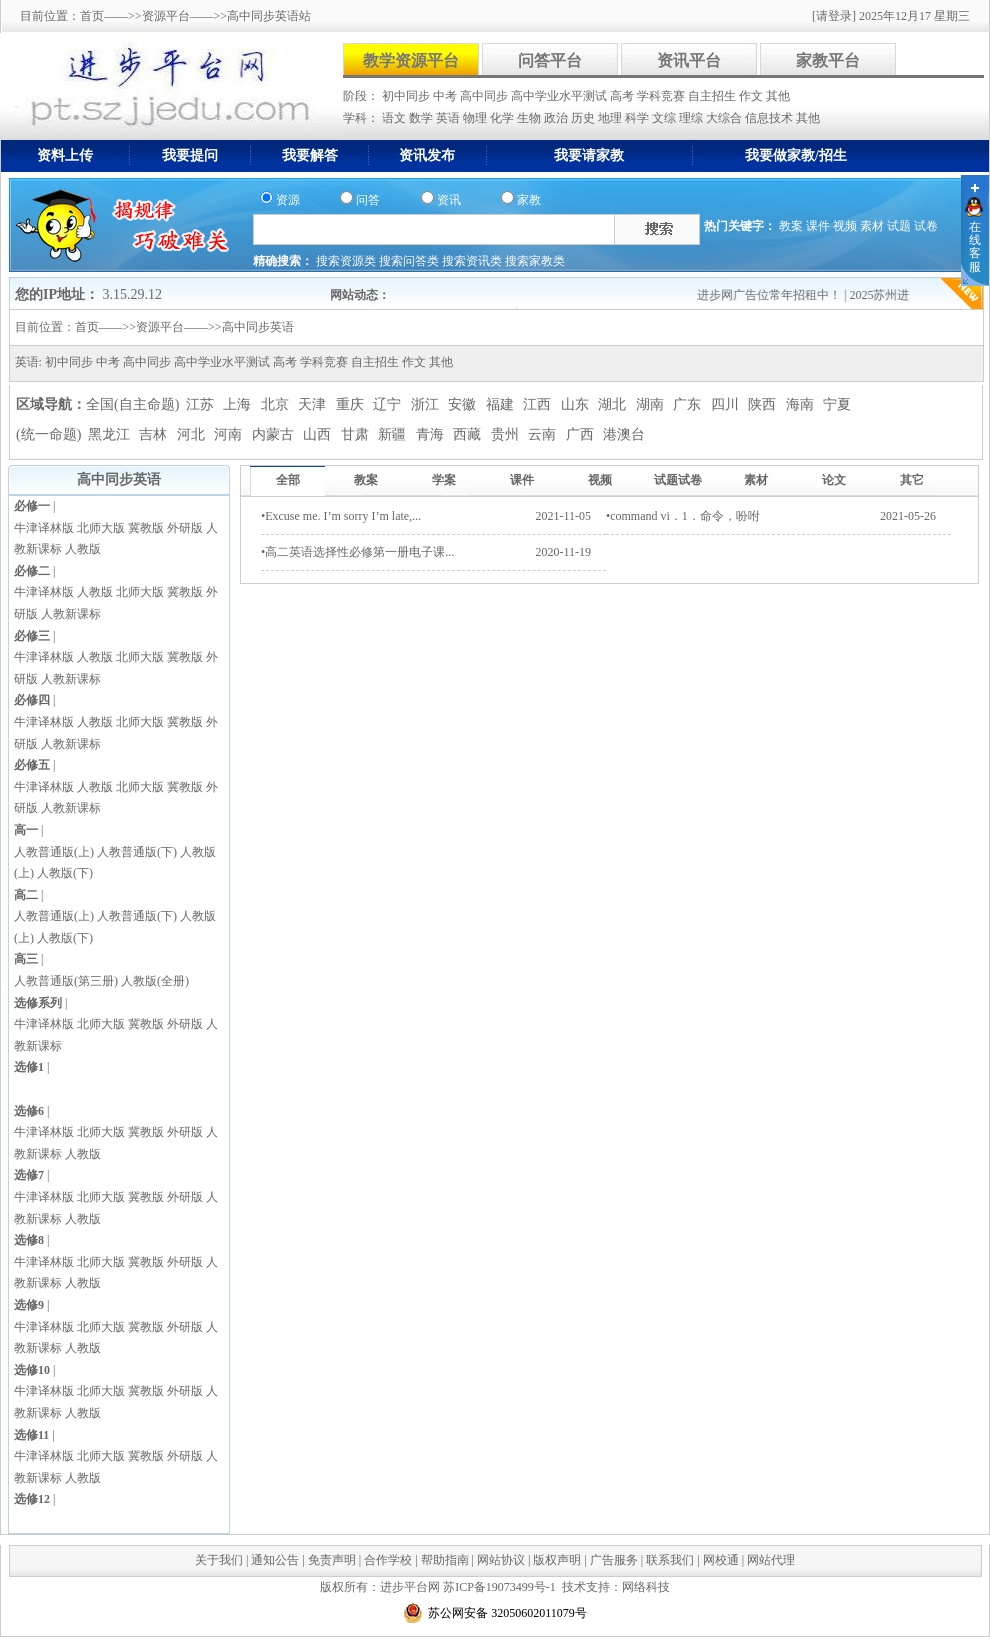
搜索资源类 (347, 261)
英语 (449, 118)
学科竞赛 (662, 96)
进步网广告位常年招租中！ (778, 295)
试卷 (926, 226)
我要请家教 (589, 155)
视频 (845, 226)
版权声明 (557, 1560)
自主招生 (713, 96)
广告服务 (614, 1560)
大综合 (725, 118)
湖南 (652, 404)
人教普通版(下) (137, 852)
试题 (899, 226)
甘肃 (357, 434)
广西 (582, 434)
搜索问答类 (410, 261)
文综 (665, 118)
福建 (502, 404)
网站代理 (771, 1560)
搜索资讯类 (473, 261)
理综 (692, 118)
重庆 (352, 404)
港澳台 (624, 434)
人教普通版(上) (54, 852)
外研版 (185, 528)
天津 (314, 404)
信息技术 (770, 118)
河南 (230, 434)
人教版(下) (65, 873)
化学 (503, 118)
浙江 (427, 404)
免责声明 (332, 1560)
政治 (557, 118)
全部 (288, 480)
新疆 (394, 434)
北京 (277, 404)
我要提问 (190, 155)
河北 (193, 434)
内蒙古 (275, 434)
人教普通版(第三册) (66, 981)
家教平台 (828, 60)
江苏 (202, 404)
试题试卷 (678, 480)
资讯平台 (689, 60)
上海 (239, 404)
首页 (92, 16)
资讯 (449, 200)
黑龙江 (111, 434)
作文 (752, 96)
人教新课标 (71, 614)
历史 (584, 118)
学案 (444, 480)
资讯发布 (427, 155)
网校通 (721, 1560)
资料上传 (65, 155)
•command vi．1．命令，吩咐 (683, 516)
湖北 (614, 404)
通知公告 (275, 1560)
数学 (422, 118)
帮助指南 (445, 1560)
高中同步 (485, 96)
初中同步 (407, 96)
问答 (368, 200)
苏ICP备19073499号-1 (499, 1587)
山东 (577, 404)
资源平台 (166, 16)
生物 (530, 118)
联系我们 (670, 1560)
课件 (818, 226)
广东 (689, 404)
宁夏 (837, 404)
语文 (395, 118)
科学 (638, 118)
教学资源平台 (411, 60)
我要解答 (310, 155)
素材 (872, 226)
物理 (476, 118)
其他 (778, 96)
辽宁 (389, 404)
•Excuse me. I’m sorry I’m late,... (341, 516)
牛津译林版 (44, 528)
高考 (623, 96)
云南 (544, 434)
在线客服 (975, 247)
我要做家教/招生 (796, 155)
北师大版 (101, 528)
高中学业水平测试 (560, 96)
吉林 (155, 434)
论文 (834, 480)
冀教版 (146, 528)
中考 (446, 96)
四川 (727, 404)
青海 (432, 434)
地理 (611, 118)
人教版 (83, 549)
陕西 (764, 404)
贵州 (507, 434)
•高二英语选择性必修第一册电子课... (357, 552)
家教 (529, 200)
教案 (791, 226)
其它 (912, 480)
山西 (319, 434)
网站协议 (501, 1560)
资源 (288, 200)
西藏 (469, 434)
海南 (802, 404)
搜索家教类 (535, 261)
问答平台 (550, 60)
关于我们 (219, 1560)
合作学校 (388, 1560)
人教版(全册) (155, 981)
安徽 (464, 404)
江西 (539, 404)
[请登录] (834, 16)
